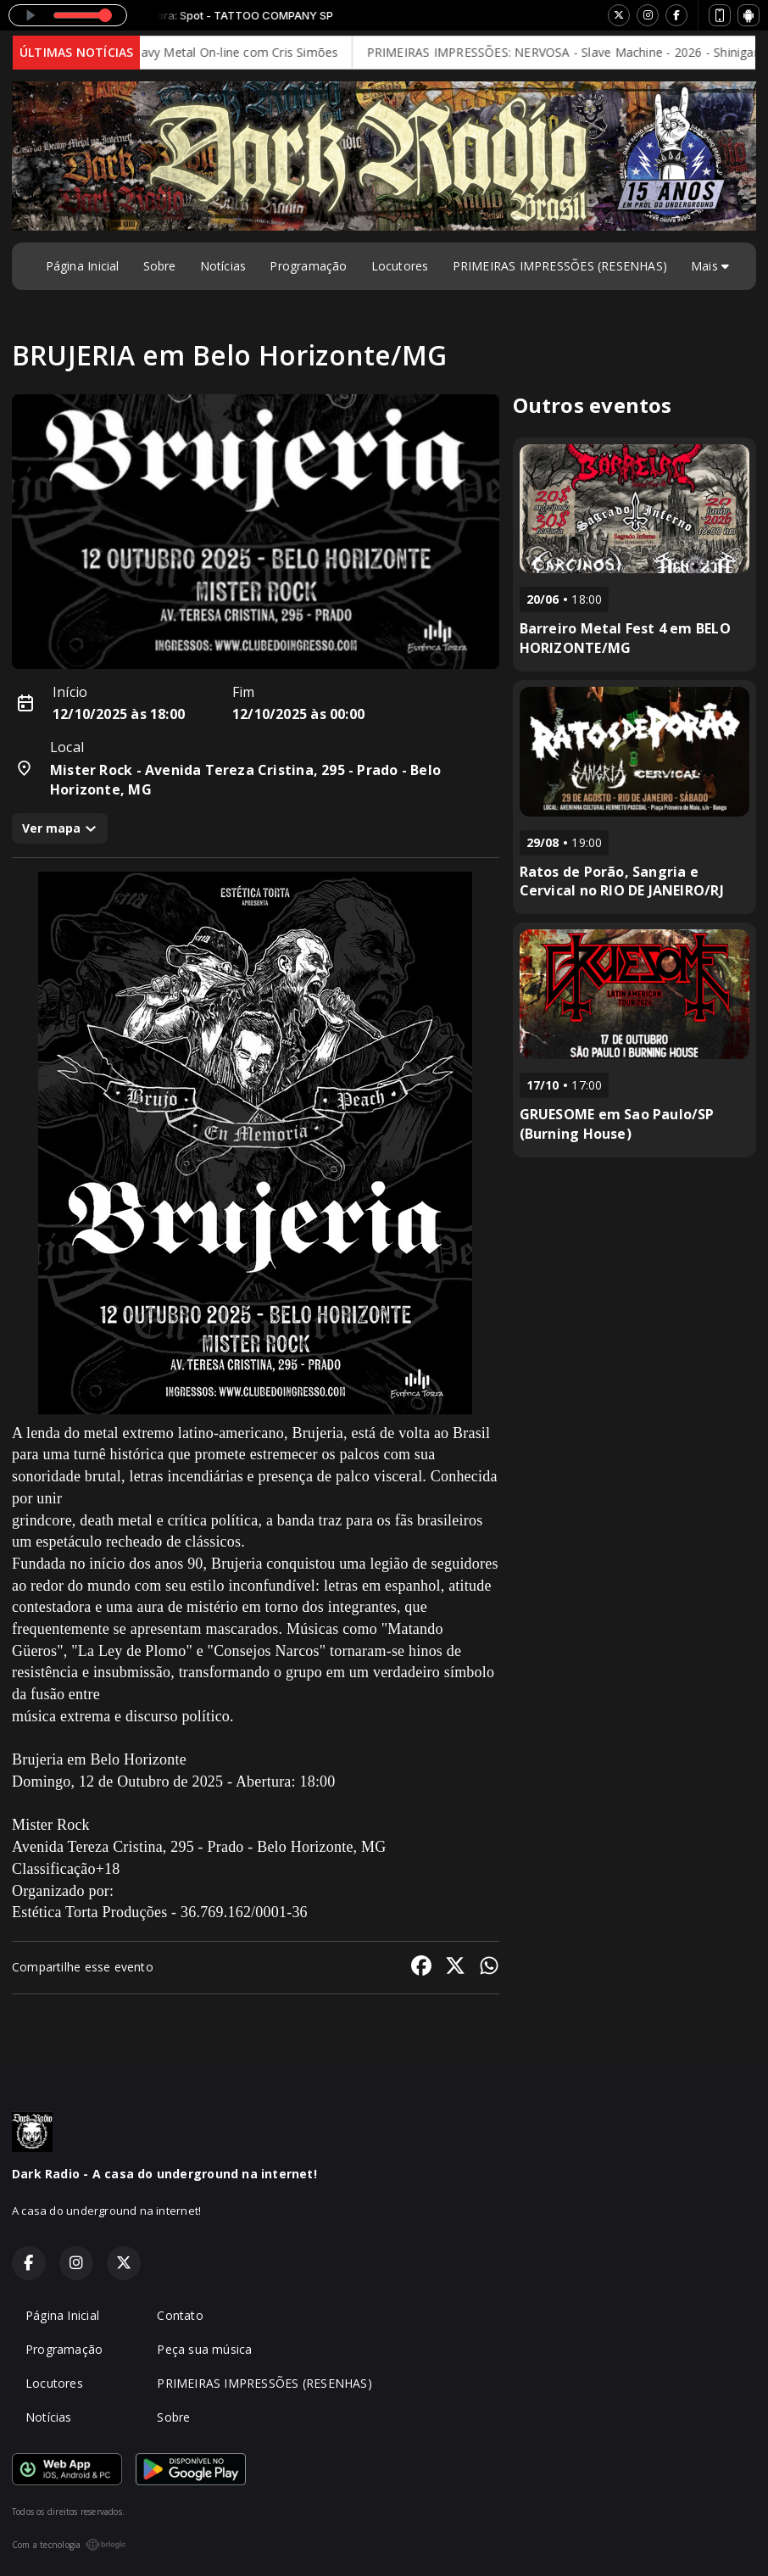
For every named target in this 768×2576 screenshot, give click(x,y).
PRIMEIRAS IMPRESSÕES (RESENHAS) (560, 266)
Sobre (159, 266)
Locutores (400, 266)
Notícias (223, 266)
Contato (180, 2315)
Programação (308, 266)
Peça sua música (204, 2349)
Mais (710, 266)
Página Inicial (83, 266)
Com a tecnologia (69, 2545)
